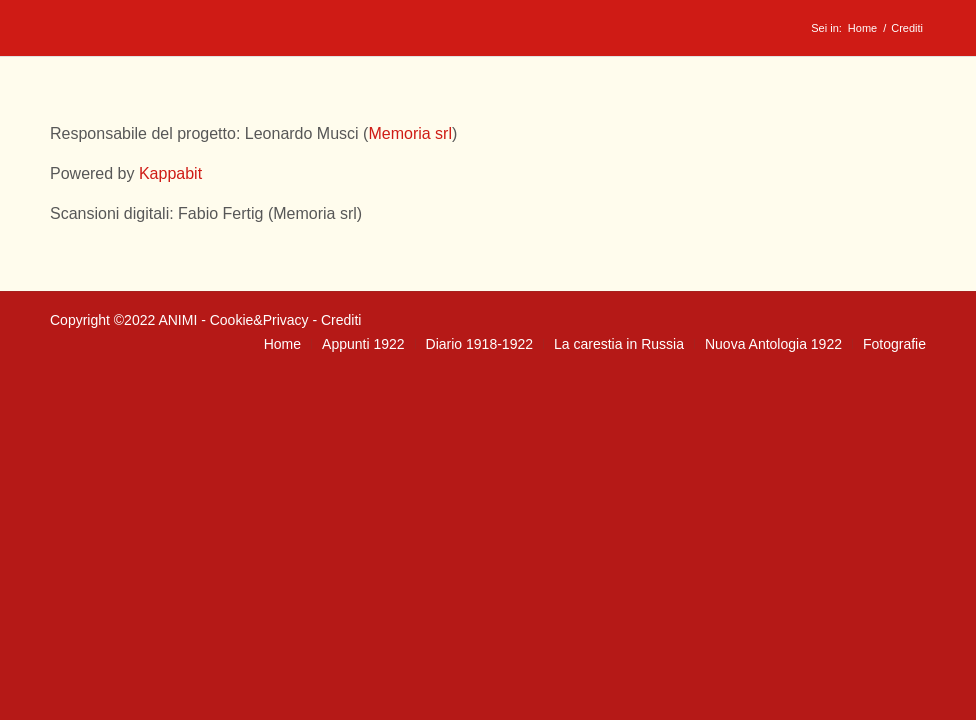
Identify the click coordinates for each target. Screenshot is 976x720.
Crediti (341, 320)
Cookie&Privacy (259, 320)
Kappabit (170, 173)
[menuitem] (282, 344)
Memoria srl (410, 133)
